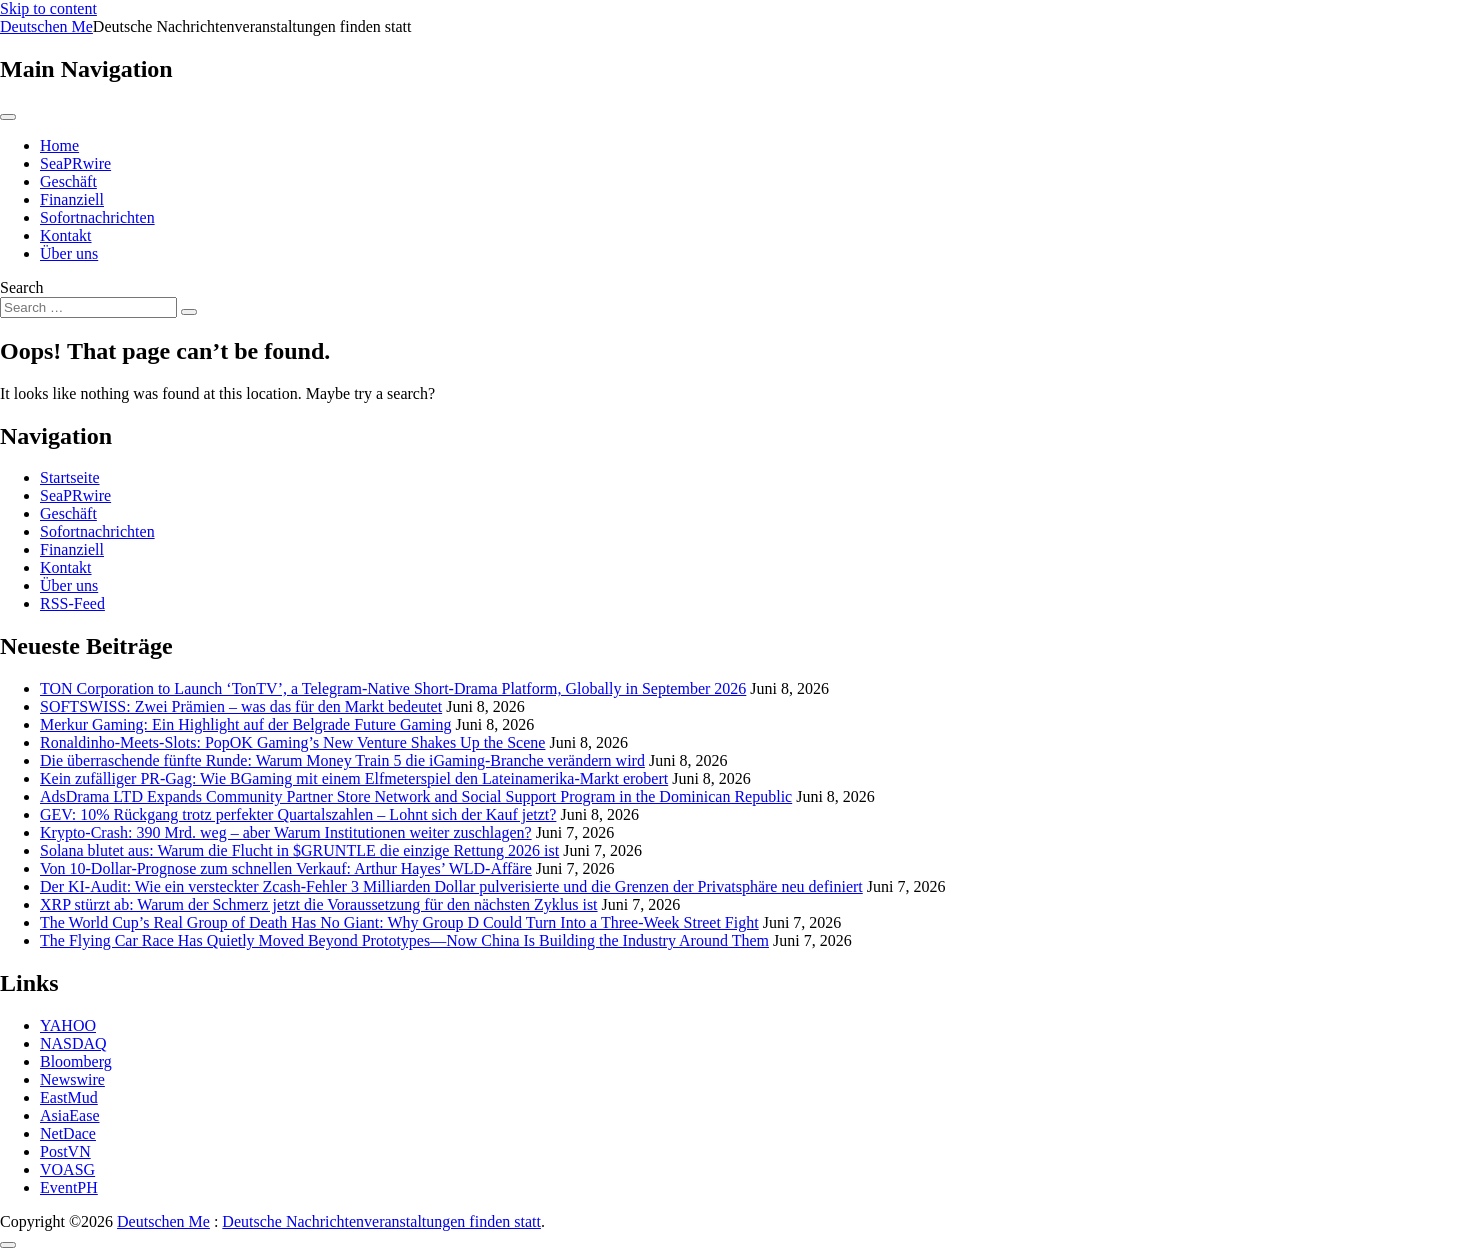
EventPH (69, 1187)
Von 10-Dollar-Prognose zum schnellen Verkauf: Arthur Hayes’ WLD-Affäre (286, 868)
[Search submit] (189, 312)
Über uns (69, 253)
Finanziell (72, 199)
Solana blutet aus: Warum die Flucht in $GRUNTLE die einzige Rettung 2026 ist (299, 850)
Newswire (72, 1079)
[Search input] (88, 307)
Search (22, 287)
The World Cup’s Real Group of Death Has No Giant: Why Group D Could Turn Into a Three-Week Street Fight (399, 922)
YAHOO (68, 1025)
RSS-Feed (72, 603)
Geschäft (68, 181)
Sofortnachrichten (97, 217)
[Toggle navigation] (8, 117)
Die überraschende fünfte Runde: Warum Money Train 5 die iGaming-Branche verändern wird (342, 760)
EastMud (69, 1097)
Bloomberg (76, 1061)
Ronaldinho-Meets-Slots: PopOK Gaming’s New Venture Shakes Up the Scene (292, 742)
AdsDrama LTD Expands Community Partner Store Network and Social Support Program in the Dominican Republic (416, 796)
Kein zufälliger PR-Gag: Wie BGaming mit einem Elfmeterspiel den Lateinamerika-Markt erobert (354, 778)
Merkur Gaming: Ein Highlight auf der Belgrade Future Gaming (245, 724)
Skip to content (48, 8)
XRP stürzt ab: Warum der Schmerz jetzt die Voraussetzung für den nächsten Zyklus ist (319, 904)
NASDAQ (73, 1043)
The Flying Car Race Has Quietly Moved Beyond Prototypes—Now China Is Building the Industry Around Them (404, 940)
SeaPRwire (75, 163)
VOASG (67, 1169)
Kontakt (66, 235)
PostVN (65, 1151)
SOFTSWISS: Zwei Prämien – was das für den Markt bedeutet (241, 706)
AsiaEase (70, 1115)
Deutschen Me (46, 26)
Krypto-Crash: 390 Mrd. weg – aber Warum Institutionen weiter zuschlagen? (286, 832)
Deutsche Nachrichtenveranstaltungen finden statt (381, 1221)
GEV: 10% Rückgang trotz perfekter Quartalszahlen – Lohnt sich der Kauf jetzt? (298, 814)
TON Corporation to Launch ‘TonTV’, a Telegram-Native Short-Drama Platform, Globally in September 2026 (393, 688)
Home (59, 145)
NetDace (68, 1133)
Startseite (70, 477)
